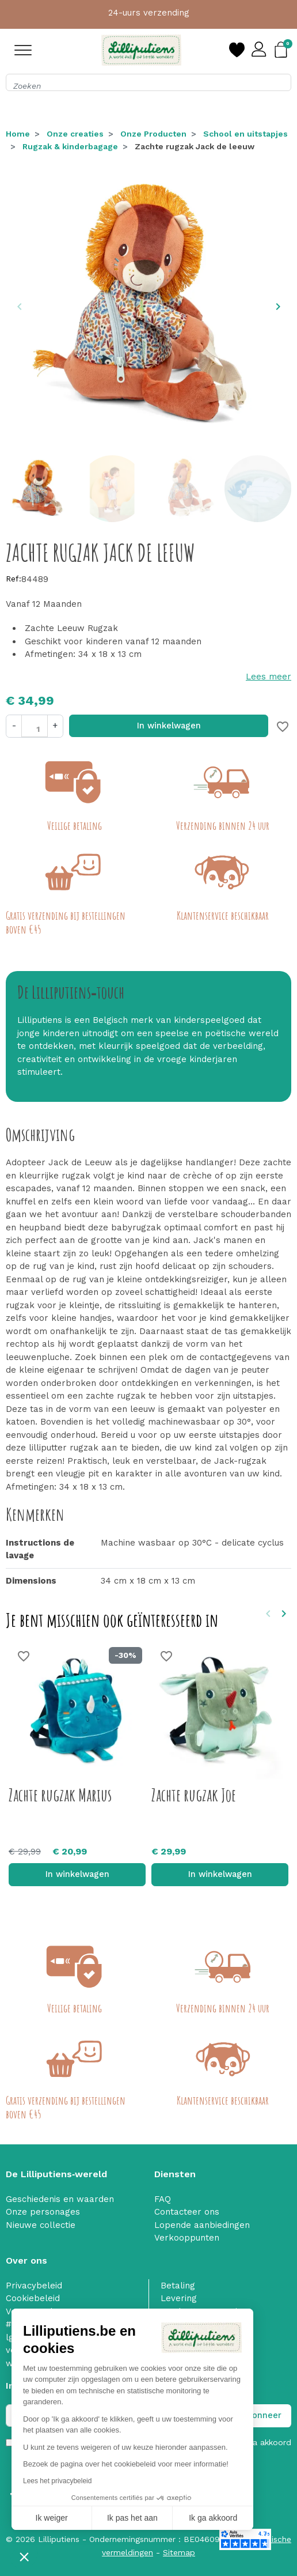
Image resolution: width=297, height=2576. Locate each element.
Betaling (178, 2285)
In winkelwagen (169, 726)
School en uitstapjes (245, 133)
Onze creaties (75, 133)
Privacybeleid (34, 2285)
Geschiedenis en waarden (60, 2199)
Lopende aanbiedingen (202, 2225)
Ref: (13, 578)
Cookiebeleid (33, 2298)
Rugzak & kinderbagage (70, 146)
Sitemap (179, 2552)
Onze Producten (153, 133)
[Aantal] (34, 726)
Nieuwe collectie (40, 2225)
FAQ (162, 2199)
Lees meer (268, 676)
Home (18, 133)
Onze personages (43, 2212)
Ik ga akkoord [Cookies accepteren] (213, 2517)
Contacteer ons (186, 2212)
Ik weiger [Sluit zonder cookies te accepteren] (52, 2517)
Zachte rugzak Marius (60, 1795)
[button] (24, 2556)
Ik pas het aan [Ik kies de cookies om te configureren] (132, 2517)
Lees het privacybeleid (57, 2481)
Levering (179, 2298)
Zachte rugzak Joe (193, 1795)
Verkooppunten (186, 2238)
